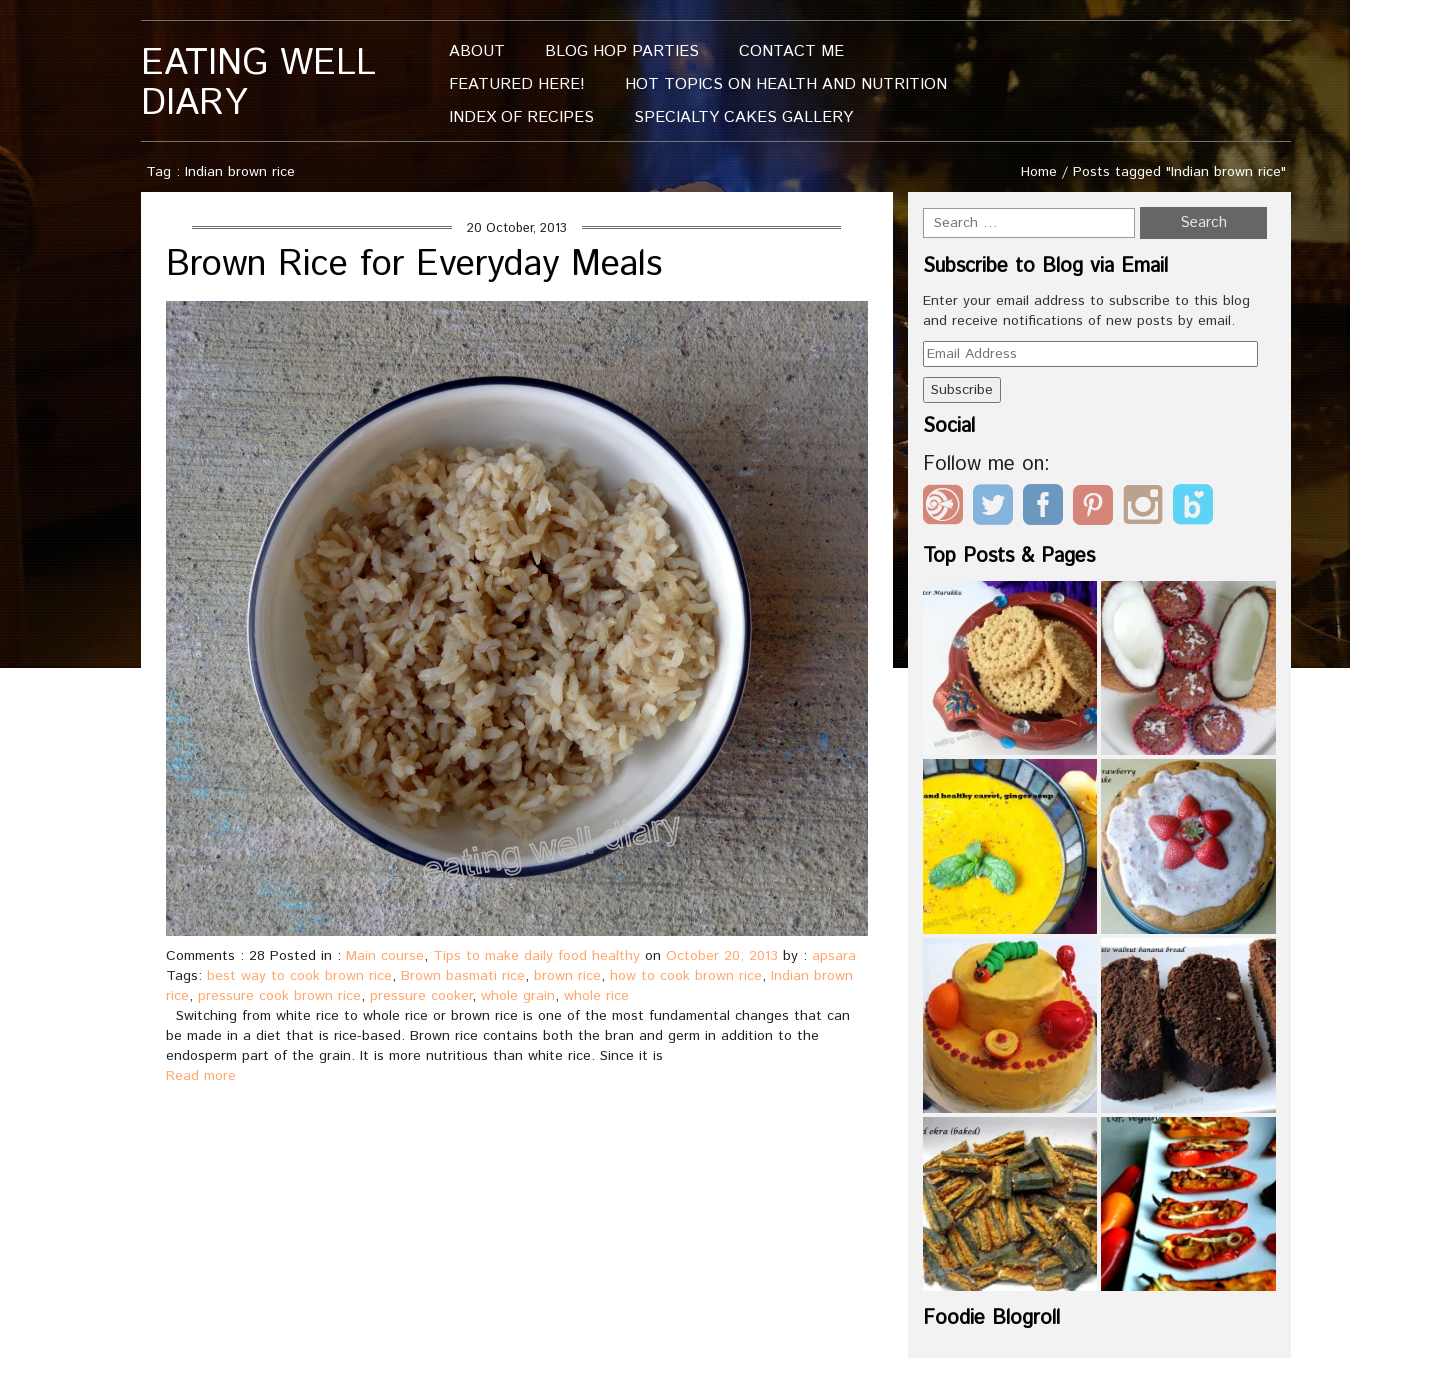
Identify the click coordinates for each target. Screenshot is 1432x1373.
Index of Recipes (521, 117)
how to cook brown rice (686, 976)
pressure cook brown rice (279, 996)
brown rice (567, 976)
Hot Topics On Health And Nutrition (786, 84)
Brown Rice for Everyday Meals (414, 265)
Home (1039, 172)
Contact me (791, 51)
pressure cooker (421, 996)
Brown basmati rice (463, 976)
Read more (201, 1076)
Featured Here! (517, 84)
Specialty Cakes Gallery (743, 117)
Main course (385, 956)
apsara (834, 956)
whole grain (518, 996)
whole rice (596, 996)
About (477, 51)
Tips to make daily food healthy (536, 956)
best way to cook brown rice (299, 976)
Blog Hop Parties (622, 51)
